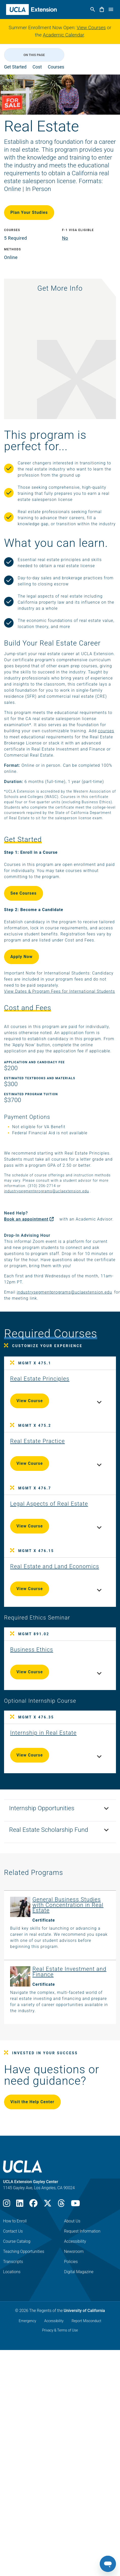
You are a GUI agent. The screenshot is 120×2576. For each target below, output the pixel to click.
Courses (56, 66)
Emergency (27, 2321)
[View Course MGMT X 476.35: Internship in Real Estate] (43, 1733)
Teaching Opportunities (23, 2251)
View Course (29, 1400)
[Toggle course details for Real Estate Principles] (99, 1403)
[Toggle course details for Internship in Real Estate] (99, 1757)
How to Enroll (15, 2221)
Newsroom (74, 2251)
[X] (48, 2204)
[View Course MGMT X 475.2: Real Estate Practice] (37, 1441)
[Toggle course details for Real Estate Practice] (99, 1465)
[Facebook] (33, 2204)
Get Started (15, 66)
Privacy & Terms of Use (60, 2330)
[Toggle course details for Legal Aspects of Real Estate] (99, 1528)
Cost (37, 66)
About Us (72, 2221)
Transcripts (13, 2261)
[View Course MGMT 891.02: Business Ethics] (31, 1649)
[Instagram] (6, 2204)
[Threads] (61, 2204)
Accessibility (75, 2241)
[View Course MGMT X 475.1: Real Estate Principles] (39, 1379)
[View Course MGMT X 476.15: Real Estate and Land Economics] (54, 1566)
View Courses (91, 27)
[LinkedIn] (19, 2204)
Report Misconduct (86, 2321)
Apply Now (21, 956)
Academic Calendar (63, 35)
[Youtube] (75, 2204)
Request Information (82, 2231)
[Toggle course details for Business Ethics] (99, 1674)
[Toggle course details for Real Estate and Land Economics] (99, 1591)
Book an (31, 1219)
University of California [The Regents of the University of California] (84, 2310)
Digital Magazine (78, 2271)
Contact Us (13, 2231)
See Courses (23, 893)
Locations (12, 2271)
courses (106, 730)
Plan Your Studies (29, 212)
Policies (71, 2261)
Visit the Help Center (32, 2101)
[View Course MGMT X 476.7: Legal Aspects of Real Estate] (49, 1504)
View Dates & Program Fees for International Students (59, 991)
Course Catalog (16, 2241)
